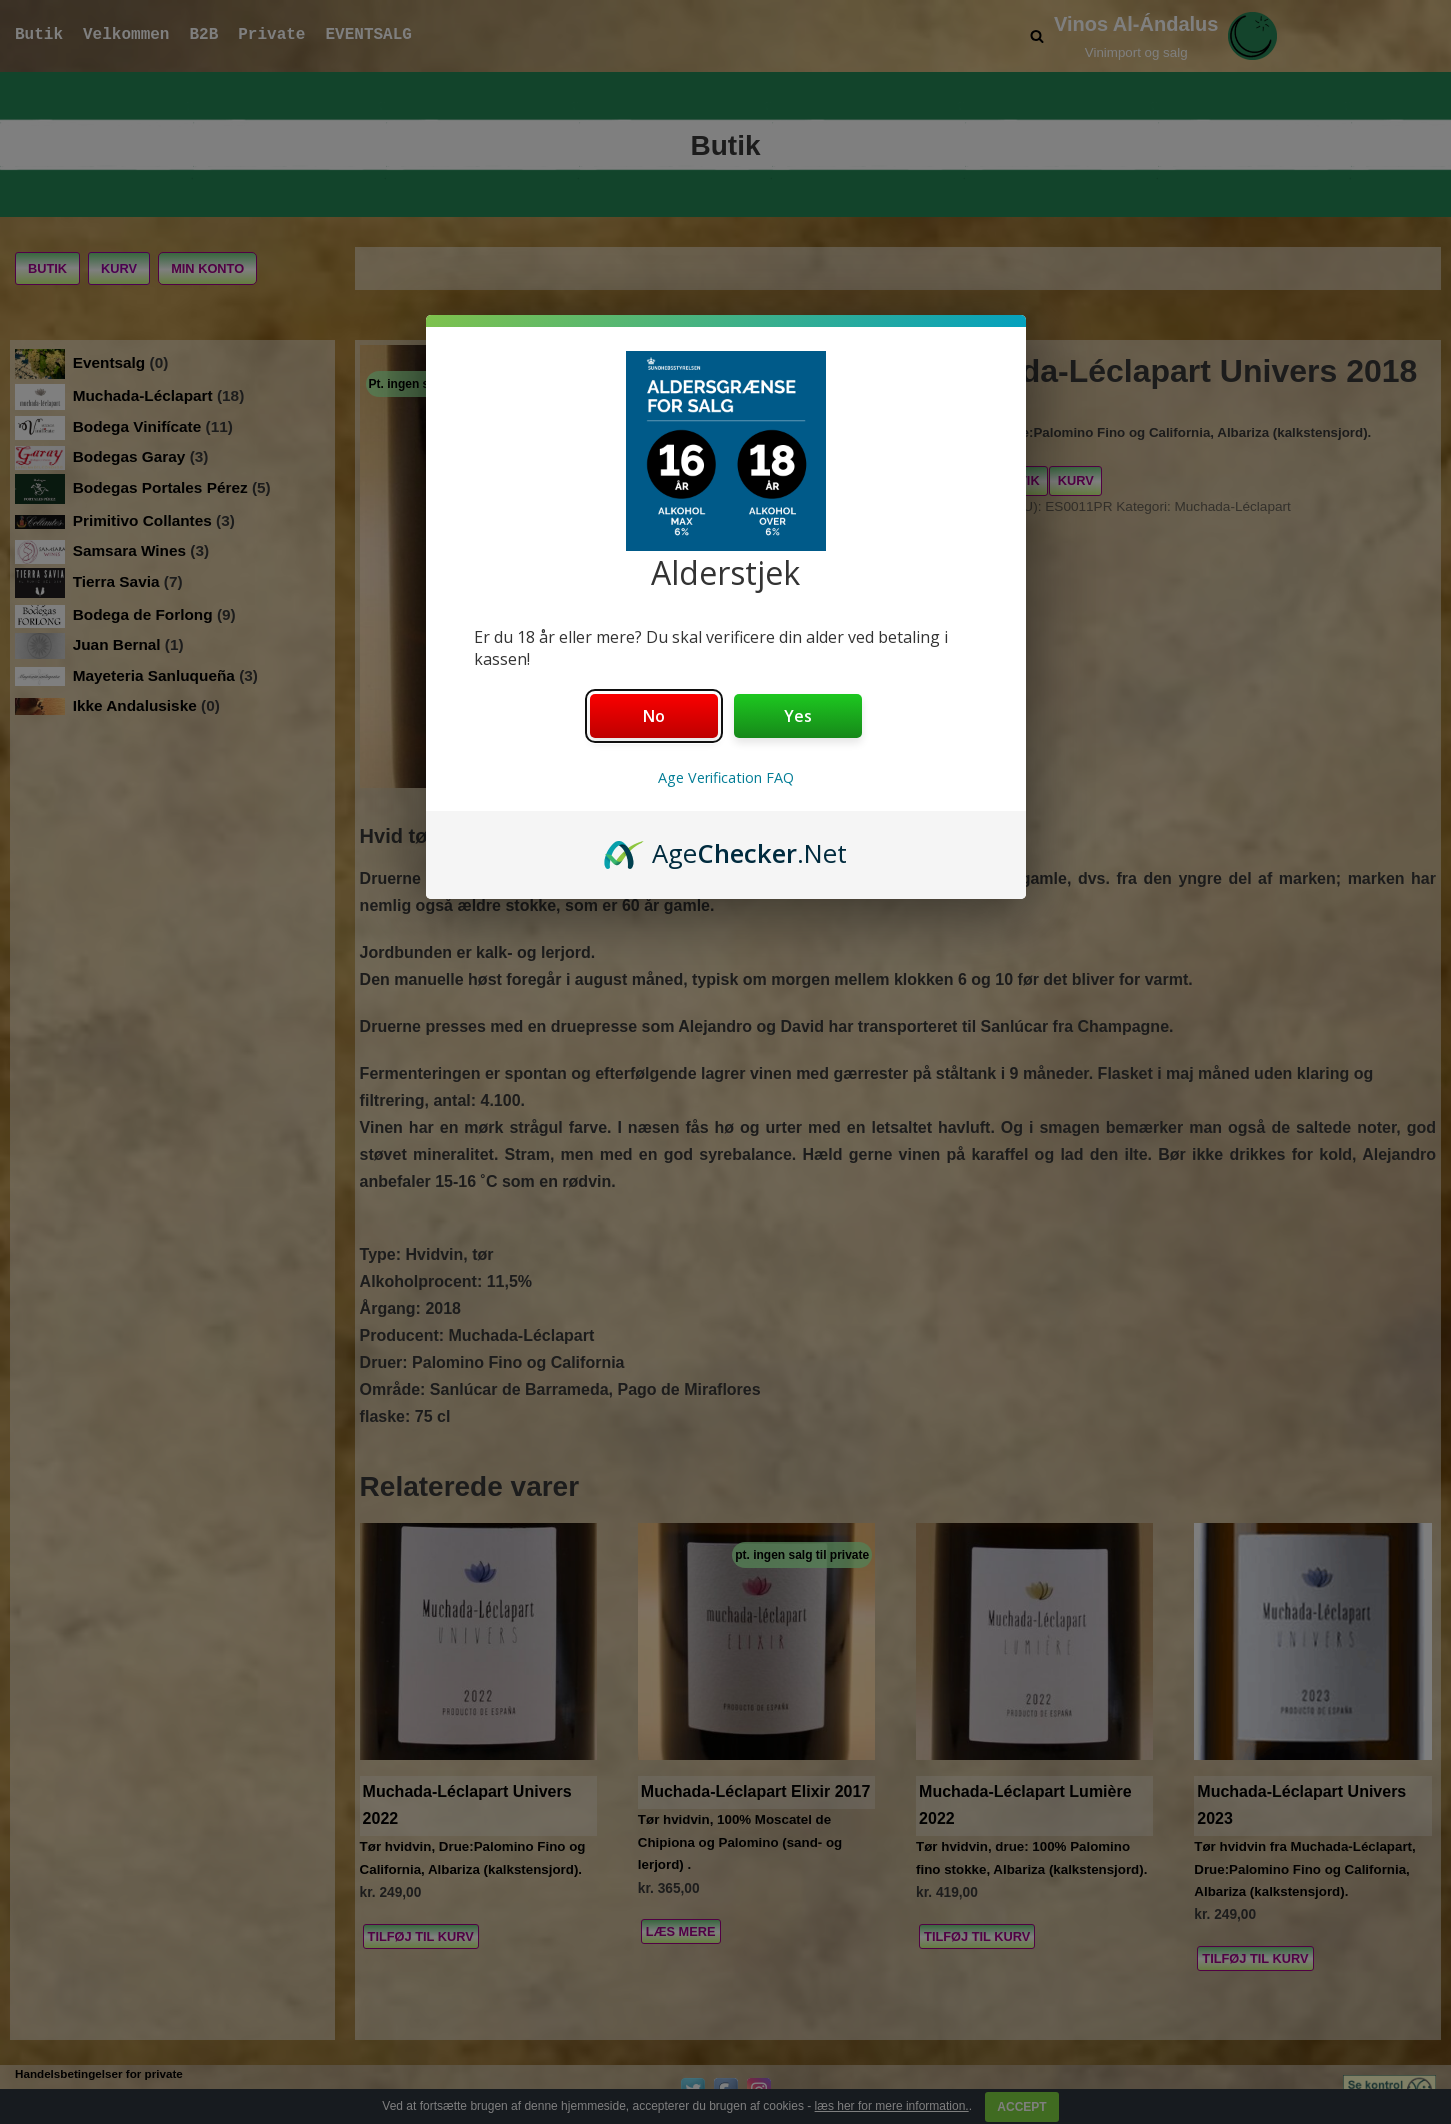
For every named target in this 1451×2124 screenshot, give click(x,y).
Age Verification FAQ (726, 777)
